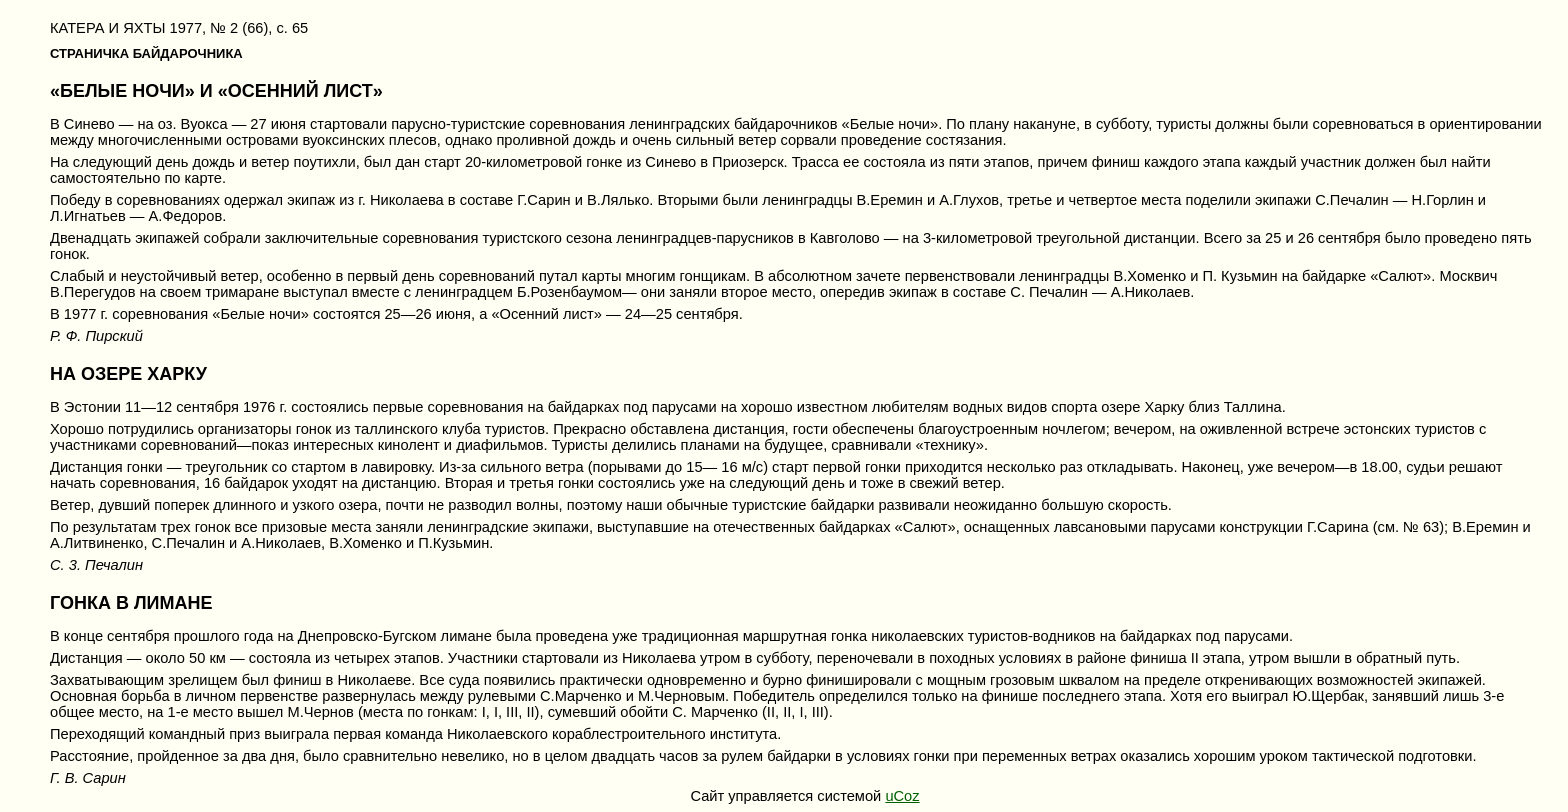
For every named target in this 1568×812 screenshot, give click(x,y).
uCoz (902, 796)
